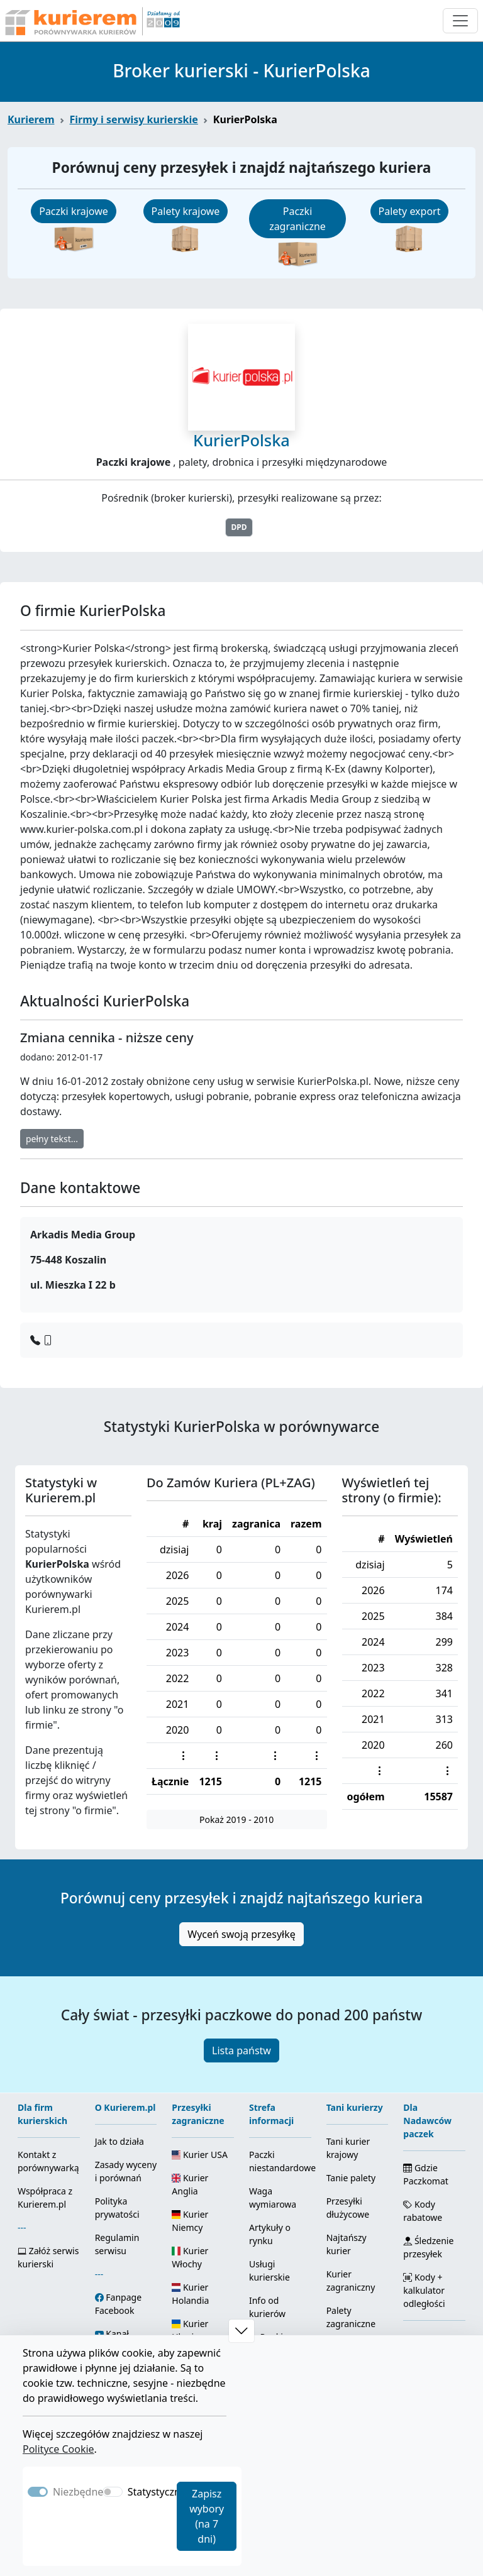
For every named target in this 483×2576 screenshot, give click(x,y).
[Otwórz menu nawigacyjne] (460, 20)
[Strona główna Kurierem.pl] (91, 20)
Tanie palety (350, 2178)
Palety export (410, 211)
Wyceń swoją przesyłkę (241, 1934)
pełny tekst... (52, 1139)
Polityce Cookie (58, 2449)
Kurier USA (200, 2154)
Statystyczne (157, 2492)
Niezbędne (78, 2492)
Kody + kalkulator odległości (424, 2290)
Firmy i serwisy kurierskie (134, 119)
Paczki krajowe (73, 211)
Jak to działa (119, 2141)
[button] (241, 2331)
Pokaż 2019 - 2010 (236, 1819)
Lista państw (241, 2050)
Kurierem (31, 119)
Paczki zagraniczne (297, 218)
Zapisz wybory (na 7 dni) (206, 2516)
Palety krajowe (186, 211)
